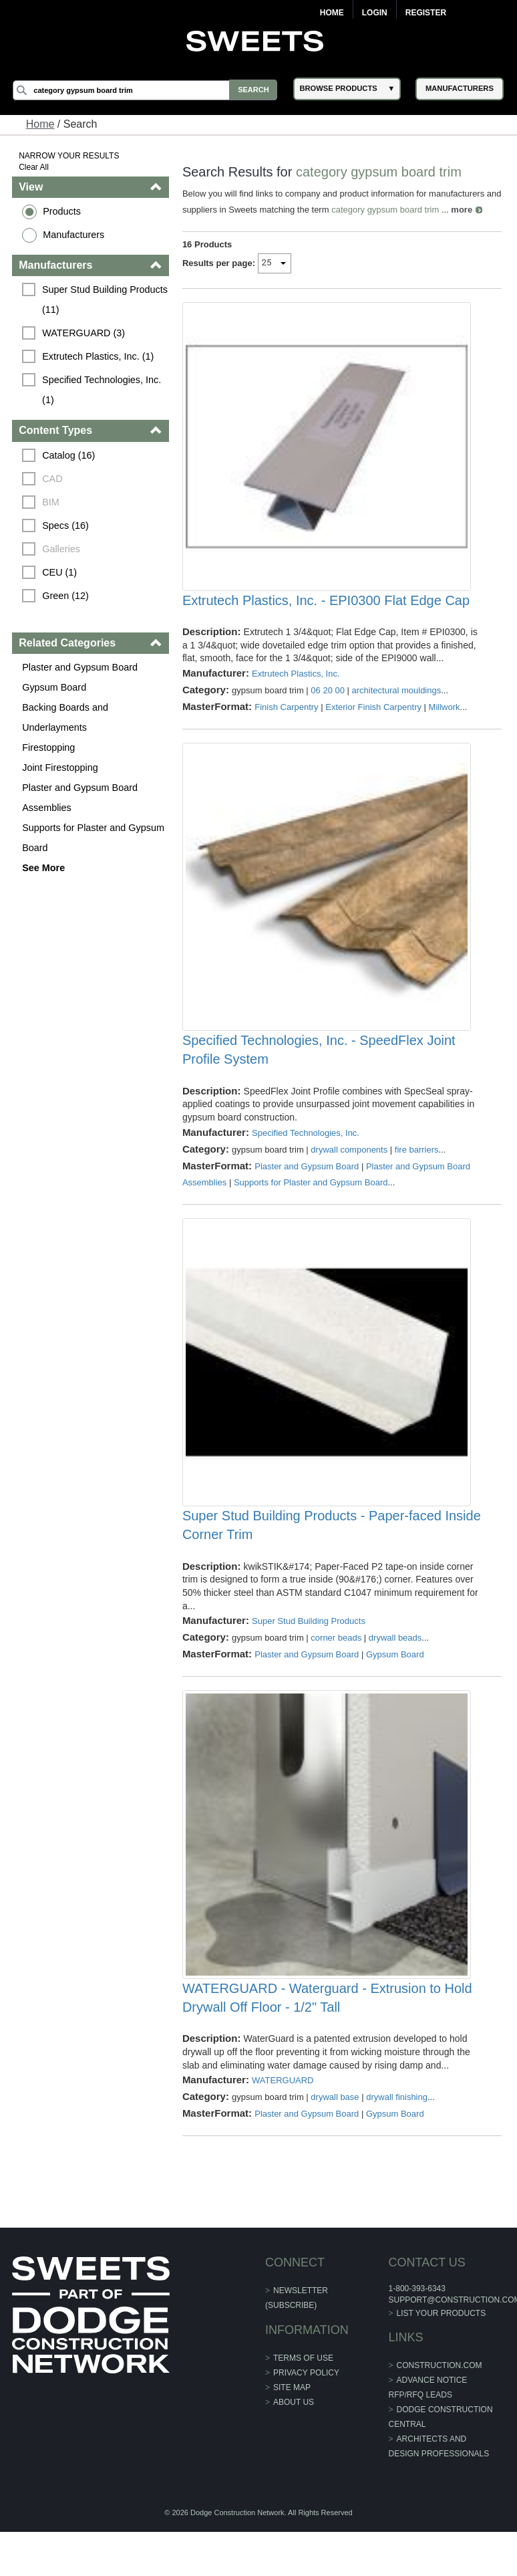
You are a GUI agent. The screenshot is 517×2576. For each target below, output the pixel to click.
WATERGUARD (282, 2119)
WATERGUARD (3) (84, 333)
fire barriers (417, 1169)
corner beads (336, 1667)
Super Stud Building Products (308, 1650)
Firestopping (49, 747)
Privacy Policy (306, 2411)
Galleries (62, 549)
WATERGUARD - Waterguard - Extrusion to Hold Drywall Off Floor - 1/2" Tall (327, 2036)
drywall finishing (397, 2136)
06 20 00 (328, 700)
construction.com (439, 2404)
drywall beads (395, 1667)
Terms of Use (303, 2397)
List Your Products (441, 2352)
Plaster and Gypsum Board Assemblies (80, 797)
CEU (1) (60, 572)
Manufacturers (74, 234)
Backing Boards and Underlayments (66, 717)
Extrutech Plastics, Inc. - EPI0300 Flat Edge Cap (326, 609)
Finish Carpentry (287, 716)
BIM (51, 502)
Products (62, 211)
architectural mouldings (397, 700)
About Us (293, 2441)
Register (425, 12)
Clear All (34, 167)
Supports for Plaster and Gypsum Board (94, 837)
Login (374, 12)
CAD (53, 478)
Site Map (292, 2426)
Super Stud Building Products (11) (106, 299)
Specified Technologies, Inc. (305, 1152)
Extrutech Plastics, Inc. (296, 683)
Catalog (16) (69, 455)
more (479, 210)
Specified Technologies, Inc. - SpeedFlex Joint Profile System (319, 1069)
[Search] (147, 90)
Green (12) (66, 595)
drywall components (349, 1169)
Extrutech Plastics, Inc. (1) (98, 356)
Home (332, 12)
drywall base (335, 2136)
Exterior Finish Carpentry (374, 716)
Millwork (444, 716)
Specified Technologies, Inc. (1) (103, 389)
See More (44, 867)
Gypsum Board (55, 687)
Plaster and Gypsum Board (80, 667)
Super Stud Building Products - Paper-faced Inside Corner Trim (312, 1554)
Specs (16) (66, 525)
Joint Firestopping (61, 767)
